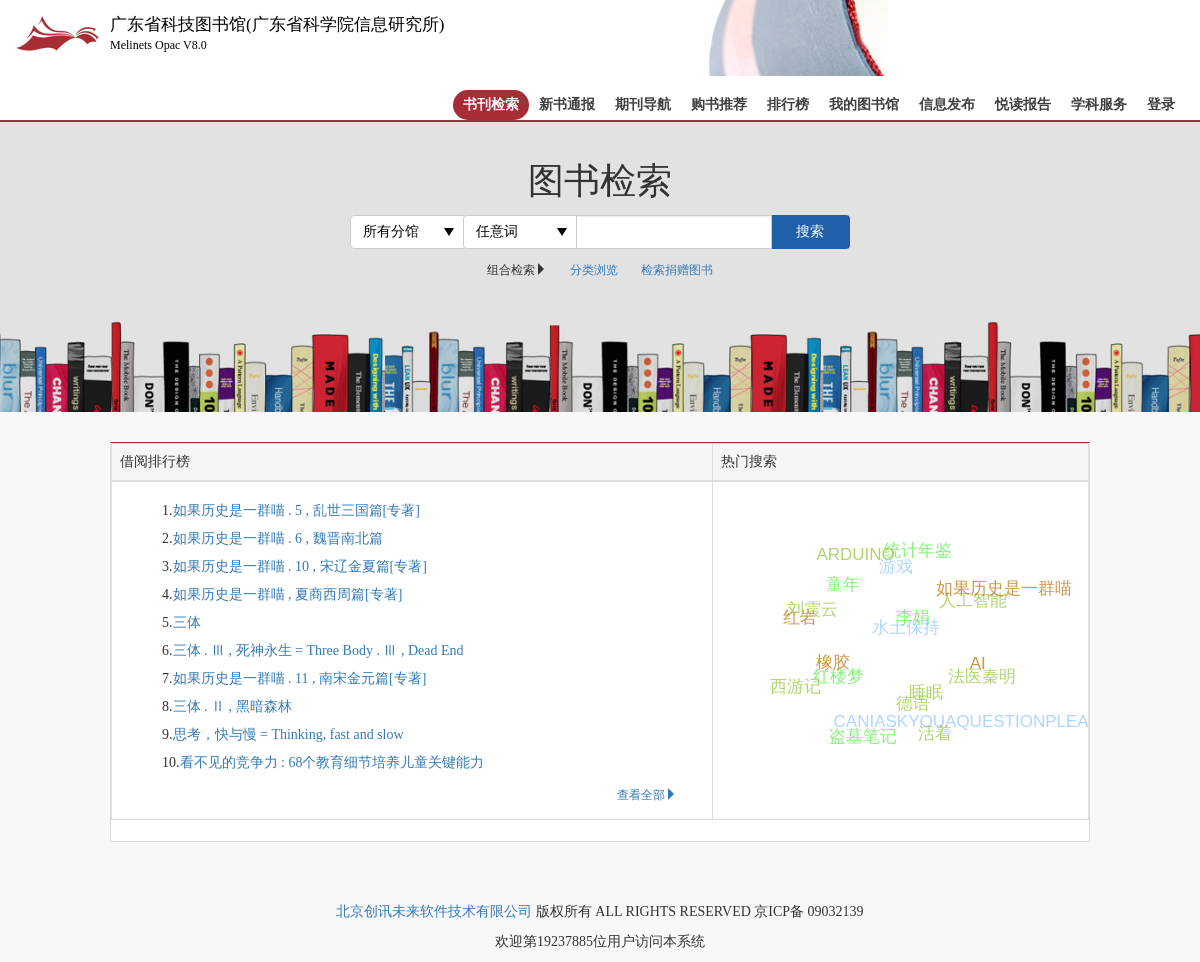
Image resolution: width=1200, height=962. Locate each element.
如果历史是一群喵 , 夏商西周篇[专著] (288, 594)
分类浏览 (594, 270)
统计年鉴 (911, 549)
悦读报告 (1023, 104)
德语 (912, 704)
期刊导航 (643, 104)
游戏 (895, 567)
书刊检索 (491, 104)
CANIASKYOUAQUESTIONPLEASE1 (861, 720)
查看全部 (647, 795)
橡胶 (835, 661)
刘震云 (811, 610)
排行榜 (788, 104)
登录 (1161, 104)
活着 (935, 733)
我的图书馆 (864, 104)
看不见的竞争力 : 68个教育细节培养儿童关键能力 (332, 762)
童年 (844, 583)
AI (977, 664)
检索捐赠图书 (677, 270)
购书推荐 (719, 104)
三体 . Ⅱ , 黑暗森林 (232, 706)
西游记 (795, 686)
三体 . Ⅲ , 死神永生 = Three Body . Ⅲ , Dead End (318, 650)
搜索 (810, 231)
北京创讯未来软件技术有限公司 (434, 911)
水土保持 (898, 628)
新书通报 (567, 104)
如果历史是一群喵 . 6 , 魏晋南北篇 (278, 538)
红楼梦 (837, 677)
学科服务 (1099, 104)
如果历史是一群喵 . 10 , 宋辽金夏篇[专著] (300, 566)
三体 (187, 622)
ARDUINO (846, 554)
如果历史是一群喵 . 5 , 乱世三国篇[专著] (296, 510)
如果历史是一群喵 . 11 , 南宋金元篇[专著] (300, 678)
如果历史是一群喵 (968, 589)
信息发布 (947, 104)
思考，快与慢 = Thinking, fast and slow (288, 734)
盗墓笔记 (856, 736)
